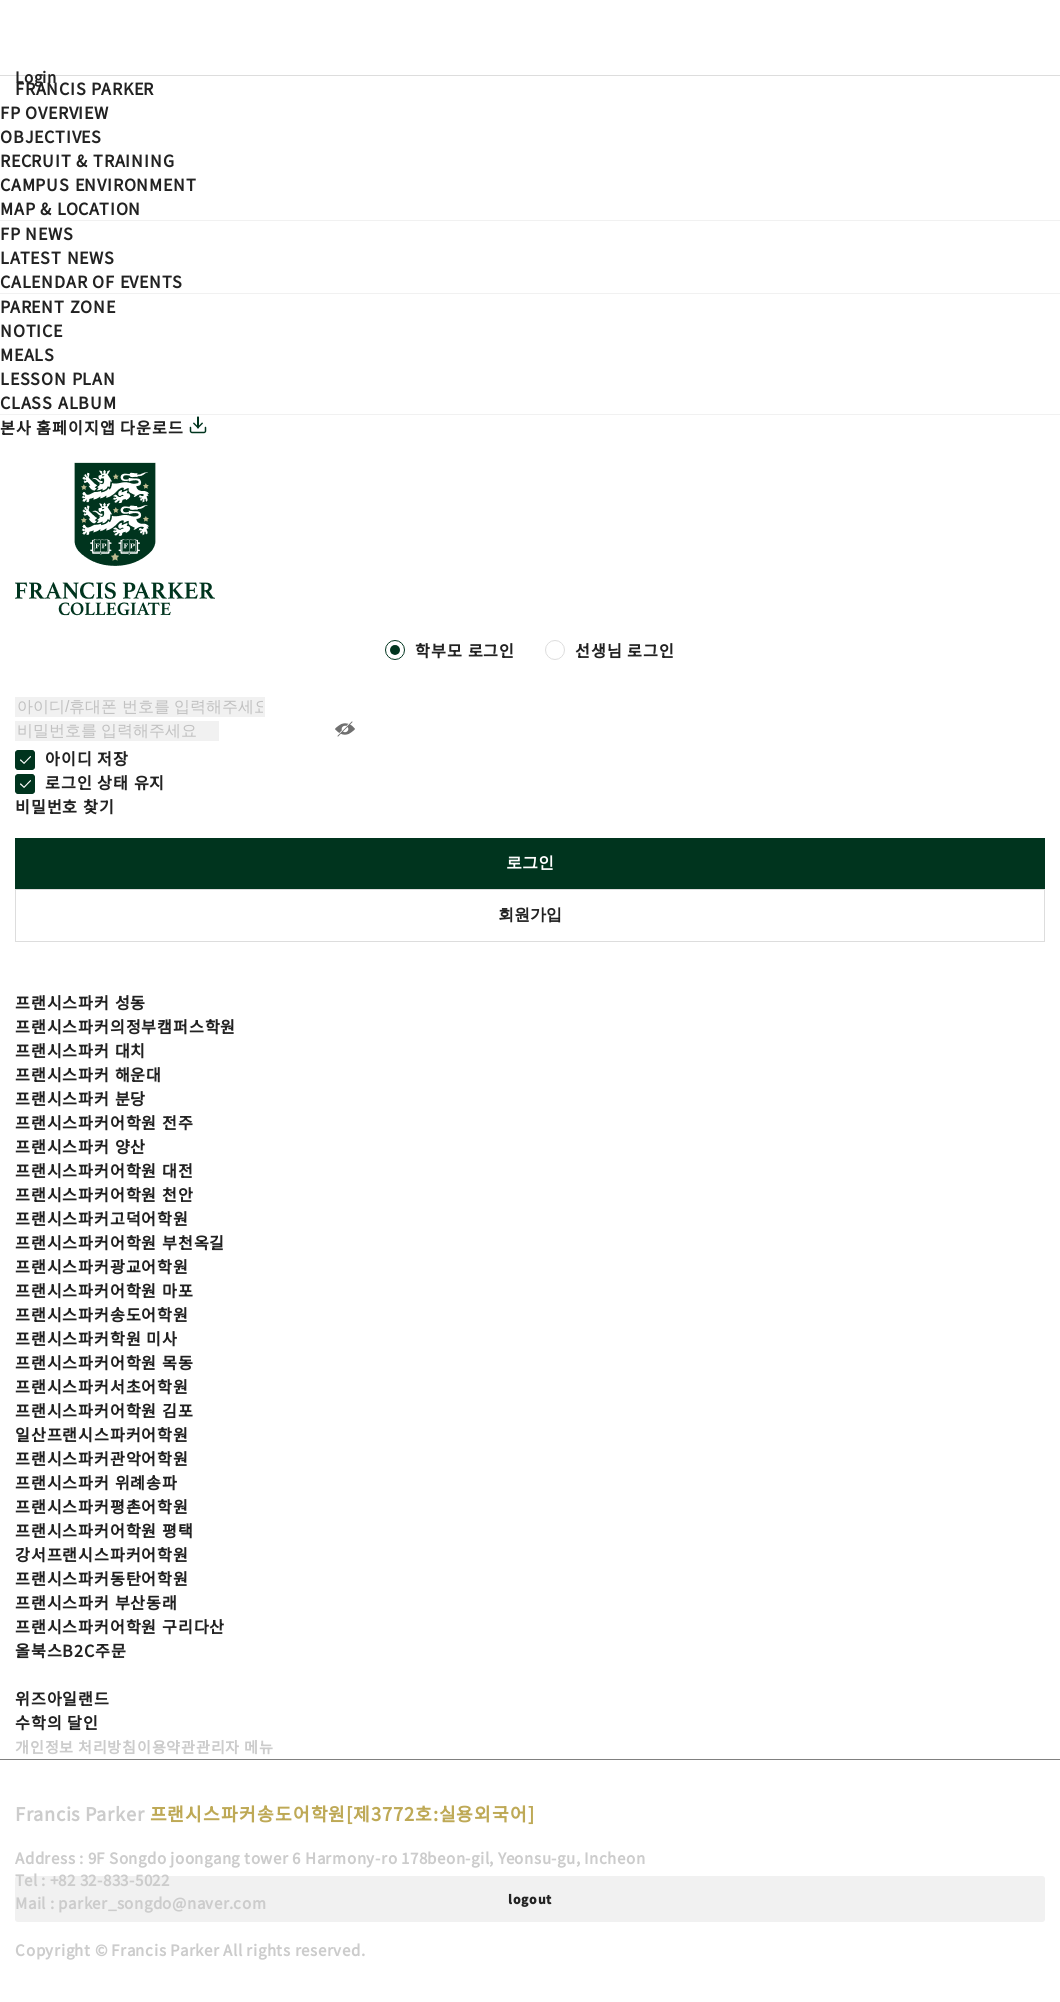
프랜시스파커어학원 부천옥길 (120, 1242)
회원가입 (530, 914)
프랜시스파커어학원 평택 (104, 1530)
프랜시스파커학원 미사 (96, 1338)
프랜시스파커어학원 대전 (104, 1170)
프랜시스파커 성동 (80, 1002)
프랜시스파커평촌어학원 (102, 1506)
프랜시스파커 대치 (80, 1050)
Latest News (57, 257)
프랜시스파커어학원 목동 (104, 1362)
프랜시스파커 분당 (80, 1098)
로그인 (530, 862)
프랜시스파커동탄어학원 (102, 1578)
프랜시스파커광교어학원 (102, 1266)
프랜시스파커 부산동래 (96, 1602)
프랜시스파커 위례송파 (96, 1482)
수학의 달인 (57, 1722)
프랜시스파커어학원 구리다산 (120, 1626)
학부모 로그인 (465, 650)
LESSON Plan (58, 378)
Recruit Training (87, 160)
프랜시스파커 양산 (80, 1146)
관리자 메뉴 (235, 1746)
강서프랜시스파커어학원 (102, 1554)
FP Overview (54, 112)
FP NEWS (37, 233)
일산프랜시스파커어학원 (102, 1434)
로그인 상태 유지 (105, 782)
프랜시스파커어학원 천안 (104, 1194)
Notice (31, 330)
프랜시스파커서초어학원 (102, 1386)
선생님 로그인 (625, 650)
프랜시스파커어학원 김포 (104, 1410)
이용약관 (166, 1746)
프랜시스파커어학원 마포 (104, 1290)
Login (36, 76)
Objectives (51, 136)
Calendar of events (91, 281)
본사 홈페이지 (50, 427)
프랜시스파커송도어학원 (102, 1314)
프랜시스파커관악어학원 (102, 1458)
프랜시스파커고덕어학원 (102, 1218)
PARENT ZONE (58, 306)
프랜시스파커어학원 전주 (104, 1122)
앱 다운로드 (154, 427)
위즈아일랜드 (62, 1698)
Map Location (70, 208)
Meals (27, 354)
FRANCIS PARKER (84, 88)
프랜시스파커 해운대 (88, 1074)
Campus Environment (98, 184)
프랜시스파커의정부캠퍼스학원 (125, 1026)
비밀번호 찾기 (65, 806)
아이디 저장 (87, 758)
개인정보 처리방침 (76, 1746)
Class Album (58, 402)
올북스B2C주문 (70, 1650)
